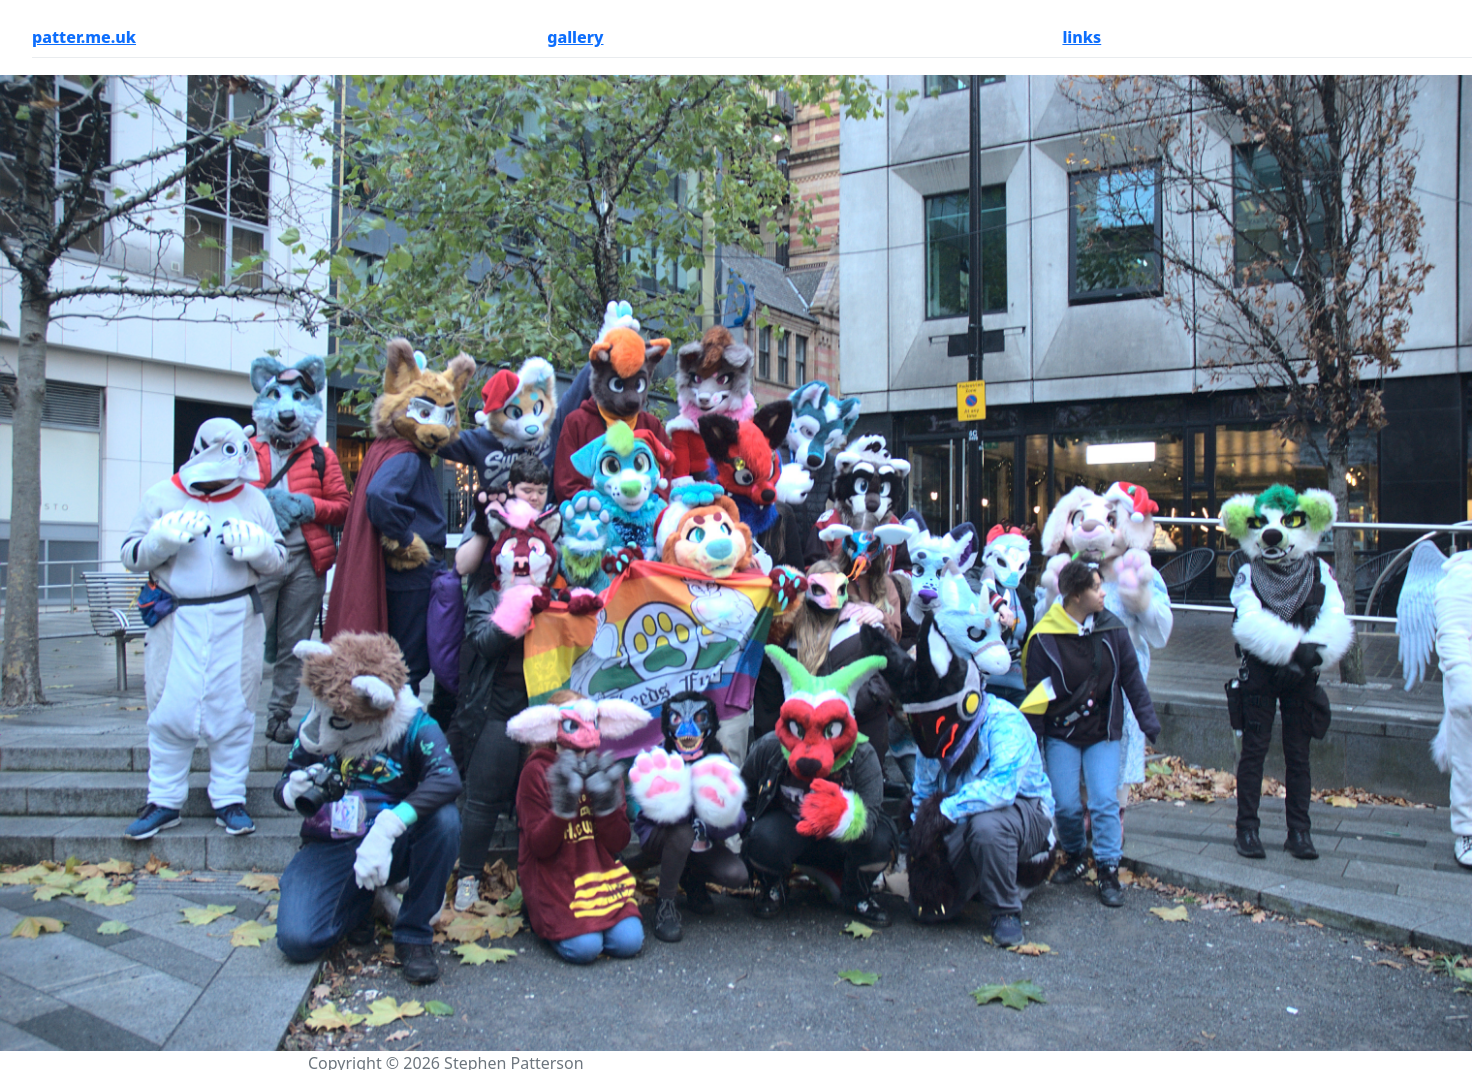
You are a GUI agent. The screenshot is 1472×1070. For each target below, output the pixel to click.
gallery (575, 37)
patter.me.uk (84, 37)
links (1081, 37)
